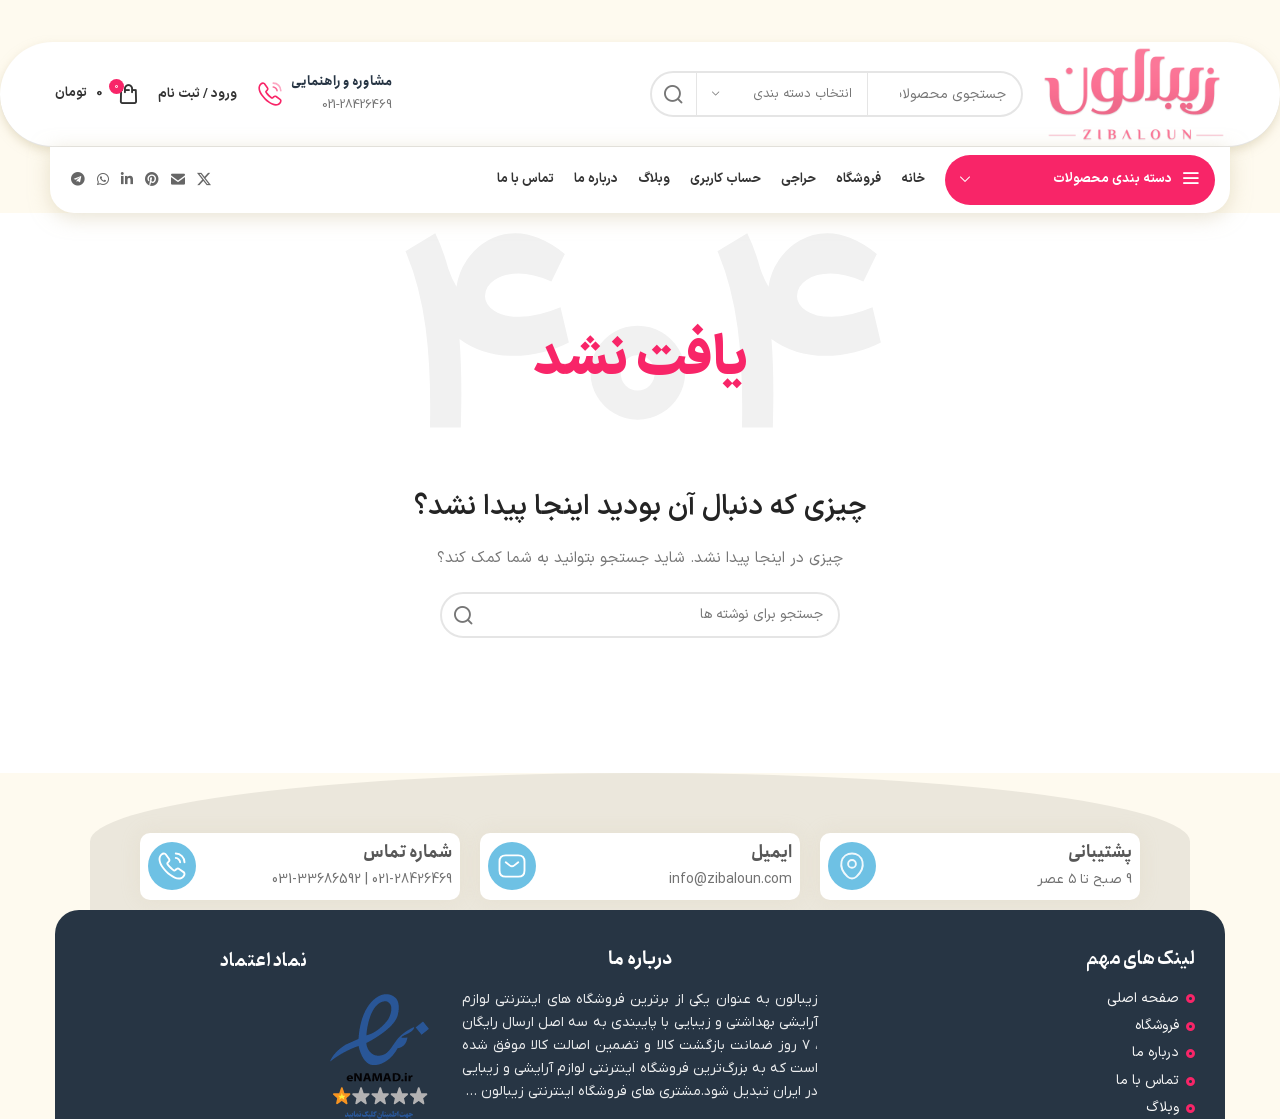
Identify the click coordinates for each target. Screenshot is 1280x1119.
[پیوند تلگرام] (78, 180)
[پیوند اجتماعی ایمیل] (178, 180)
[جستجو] (640, 615)
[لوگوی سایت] (1134, 93)
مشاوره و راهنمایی (341, 81)
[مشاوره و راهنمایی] (270, 94)
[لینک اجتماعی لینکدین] (127, 180)
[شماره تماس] (172, 866)
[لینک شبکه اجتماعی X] (204, 180)
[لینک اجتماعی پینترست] (152, 180)
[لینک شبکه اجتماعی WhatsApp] (103, 180)
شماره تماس (407, 852)
